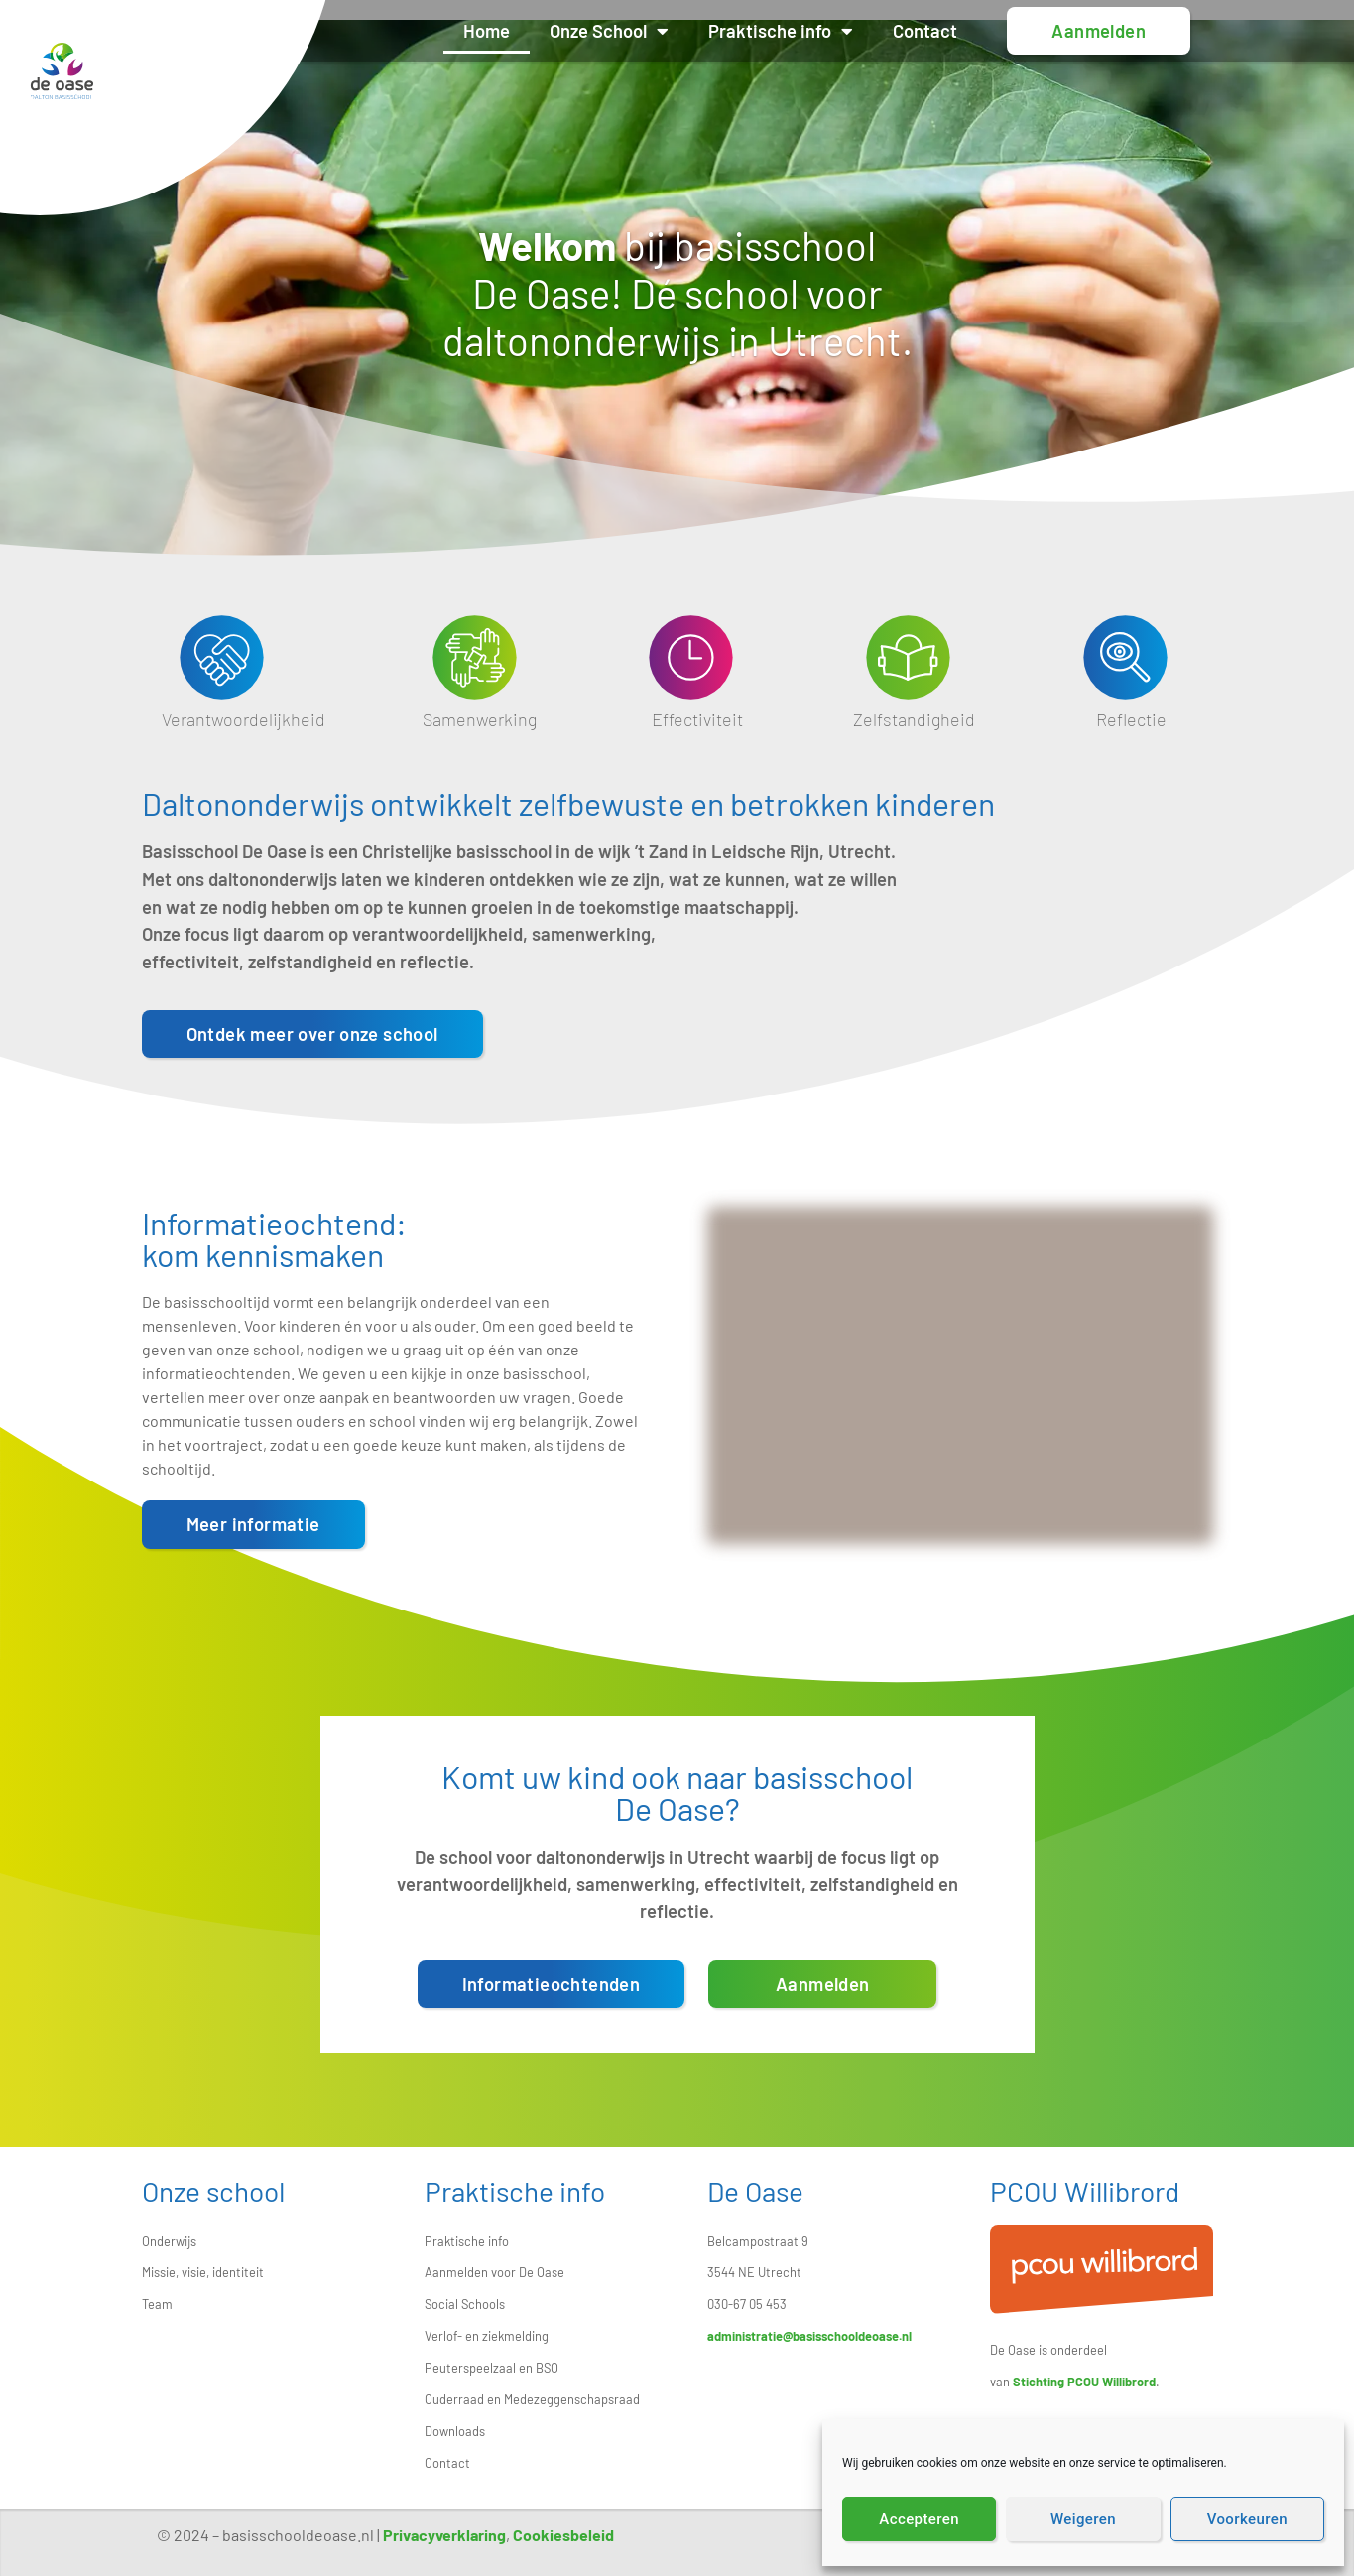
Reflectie (1131, 719)
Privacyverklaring (444, 2534)
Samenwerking (480, 719)
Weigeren (1083, 2519)
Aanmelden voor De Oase (494, 2272)
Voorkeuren (1247, 2519)
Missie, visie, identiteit (203, 2272)
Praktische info (810, 31)
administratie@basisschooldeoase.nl (809, 2336)
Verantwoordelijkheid (243, 719)
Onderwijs (169, 2241)
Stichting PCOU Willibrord (1084, 2381)
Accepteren (919, 2519)
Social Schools (465, 2304)
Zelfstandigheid (914, 719)
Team (157, 2304)
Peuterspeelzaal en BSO (491, 2368)
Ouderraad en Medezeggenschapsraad (532, 2399)
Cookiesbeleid (563, 2534)
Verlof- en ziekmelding (487, 2336)
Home (516, 31)
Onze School (638, 31)
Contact (955, 31)
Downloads (455, 2431)
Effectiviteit (697, 719)
